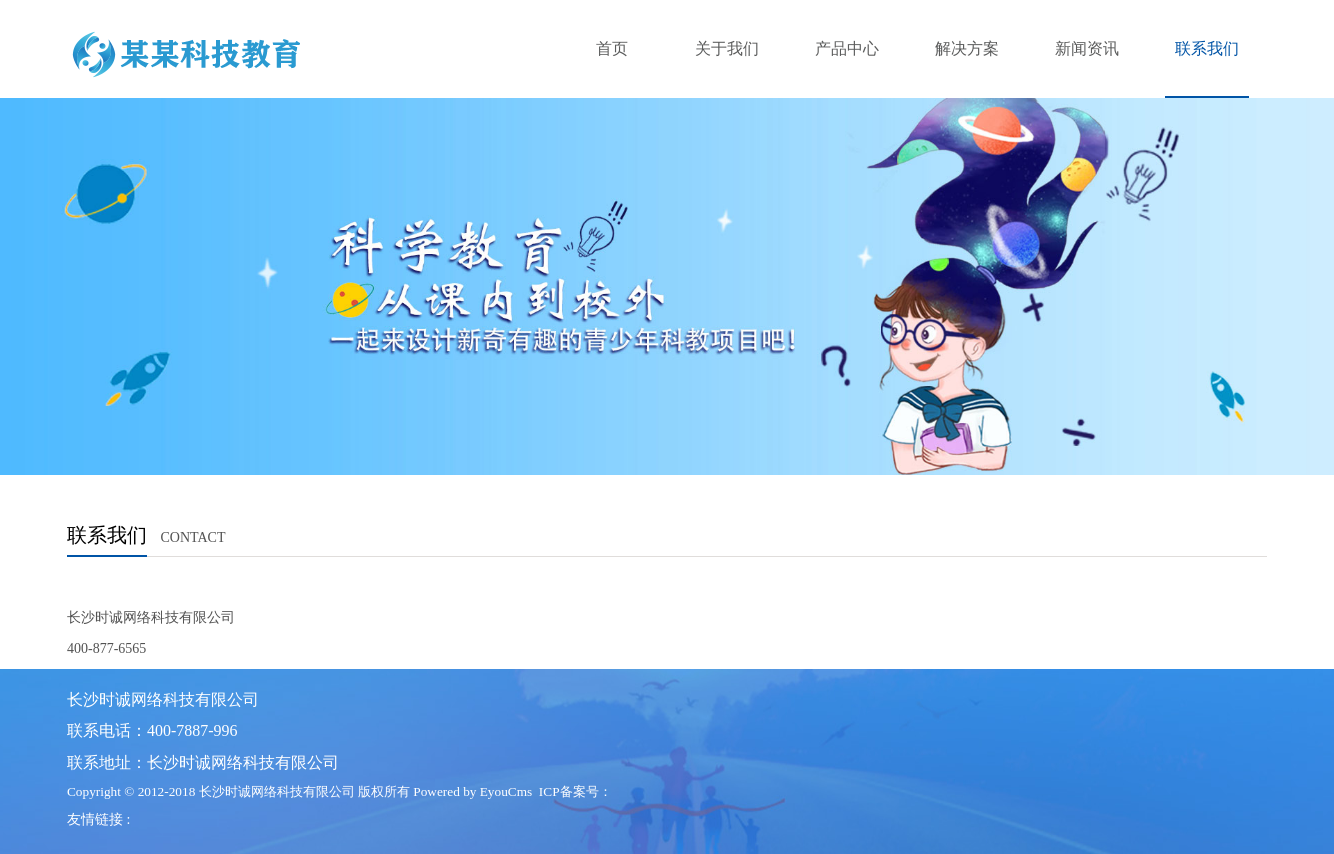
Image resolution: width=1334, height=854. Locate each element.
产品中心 (847, 48)
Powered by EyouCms (471, 791)
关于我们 (727, 48)
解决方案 (967, 48)
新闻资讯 (1087, 48)
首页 (612, 48)
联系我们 (1207, 48)
